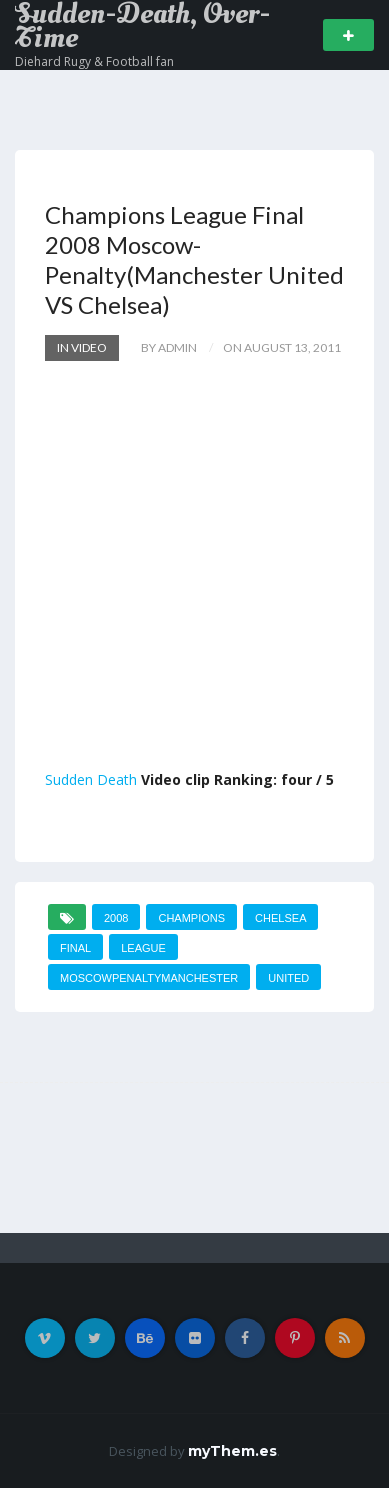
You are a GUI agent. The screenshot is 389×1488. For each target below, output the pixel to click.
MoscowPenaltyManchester (149, 978)
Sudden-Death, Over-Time (142, 26)
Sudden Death (91, 779)
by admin (169, 347)
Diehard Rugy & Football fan (94, 61)
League (143, 948)
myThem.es (232, 1451)
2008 (116, 918)
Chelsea (280, 918)
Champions (191, 918)
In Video (82, 347)
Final (75, 948)
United (288, 978)
